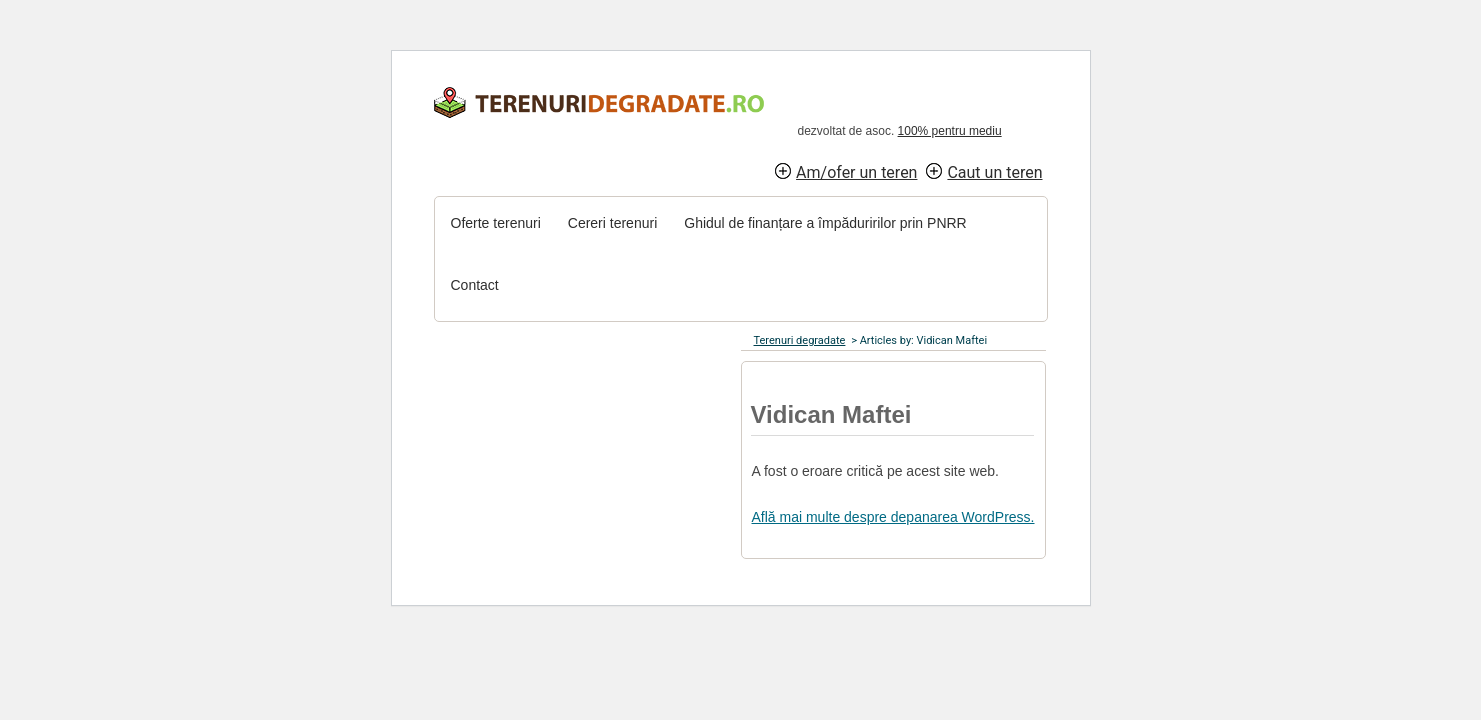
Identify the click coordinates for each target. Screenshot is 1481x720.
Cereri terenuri (612, 223)
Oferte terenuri (496, 223)
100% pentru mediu (950, 131)
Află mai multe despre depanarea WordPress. (893, 517)
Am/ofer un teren (856, 172)
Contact (475, 285)
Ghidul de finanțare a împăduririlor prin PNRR (825, 223)
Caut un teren (994, 172)
